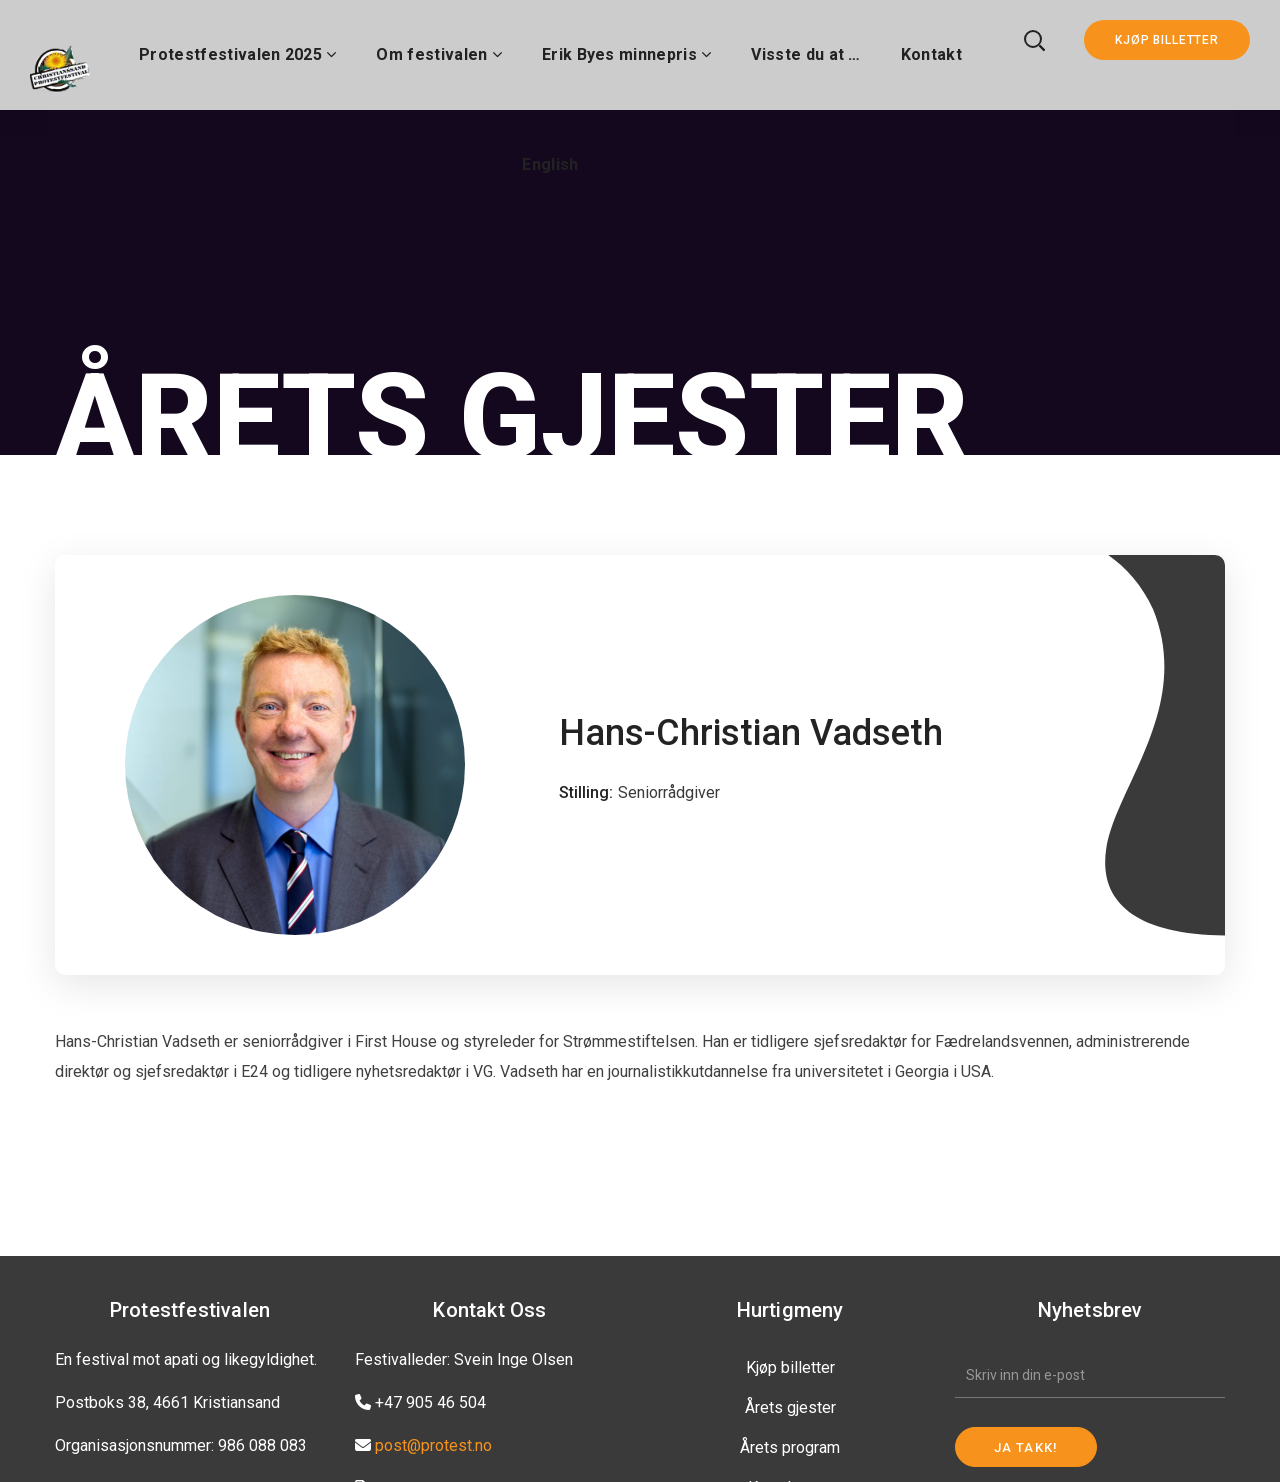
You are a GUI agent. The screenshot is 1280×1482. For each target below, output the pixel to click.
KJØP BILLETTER (1167, 40)
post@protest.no (433, 1445)
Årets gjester (790, 1407)
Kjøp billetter (790, 1367)
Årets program (790, 1447)
